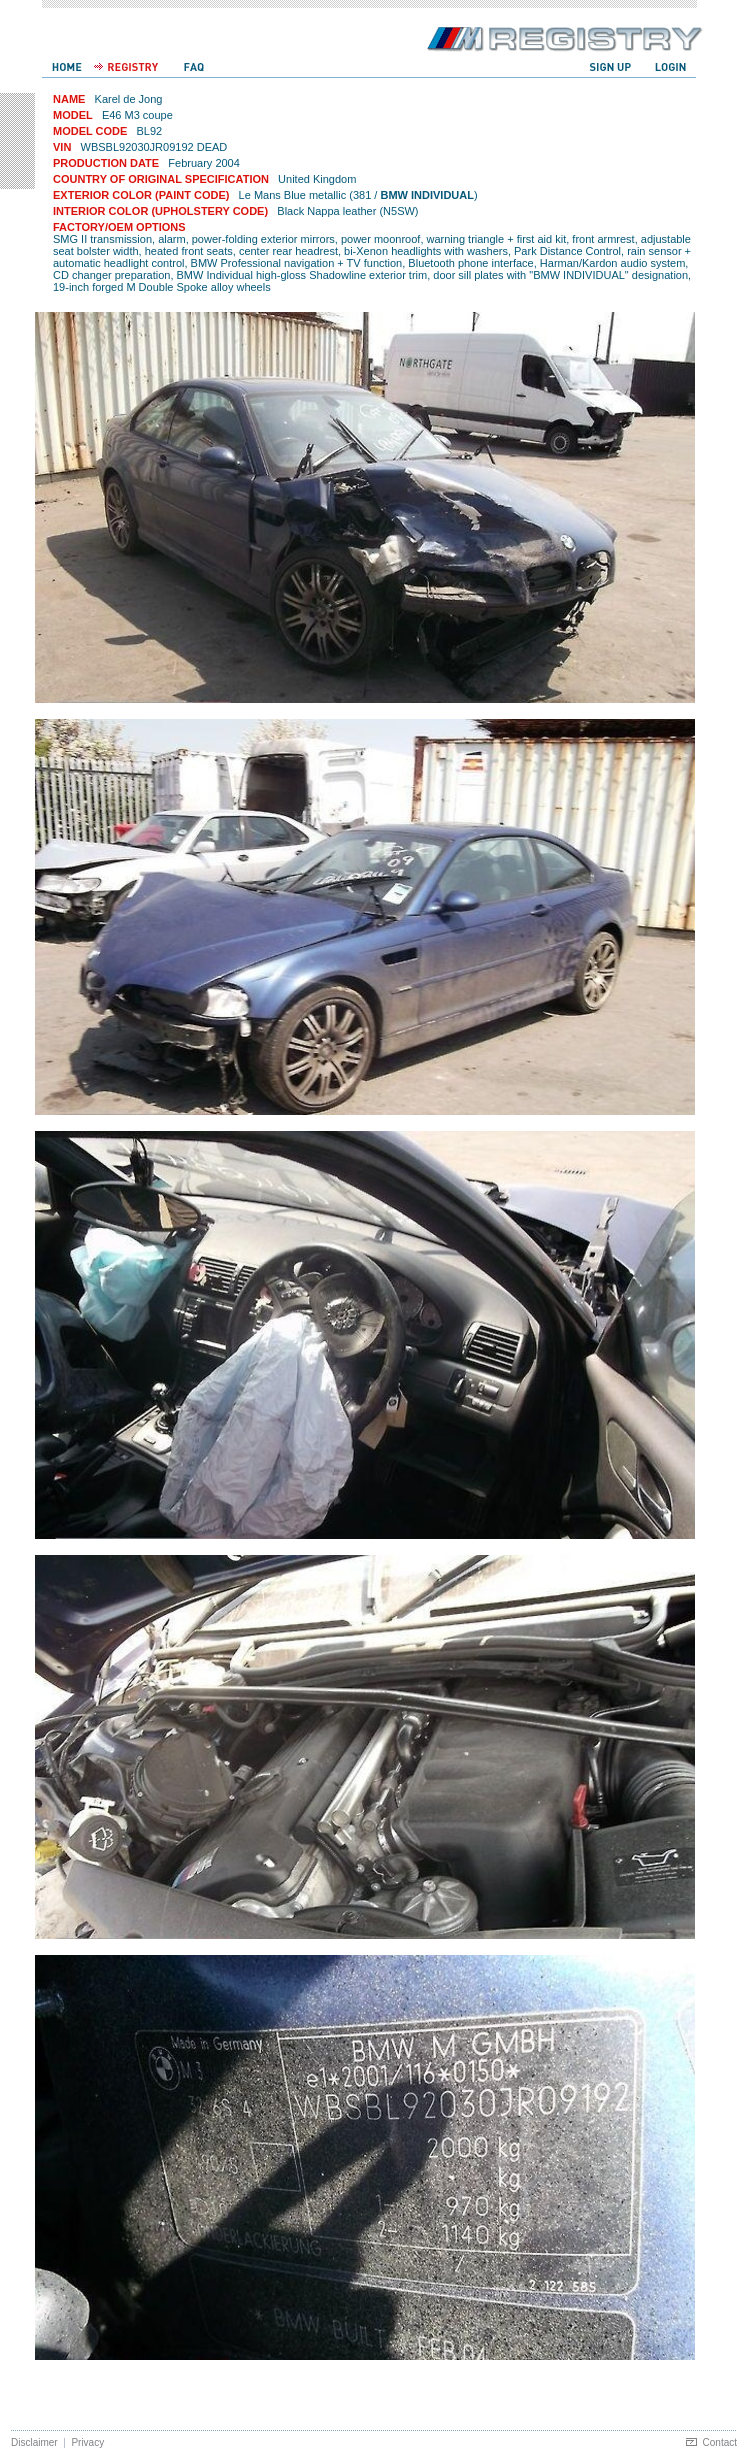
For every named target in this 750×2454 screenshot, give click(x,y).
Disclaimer (34, 2442)
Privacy (87, 2442)
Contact (720, 2442)
